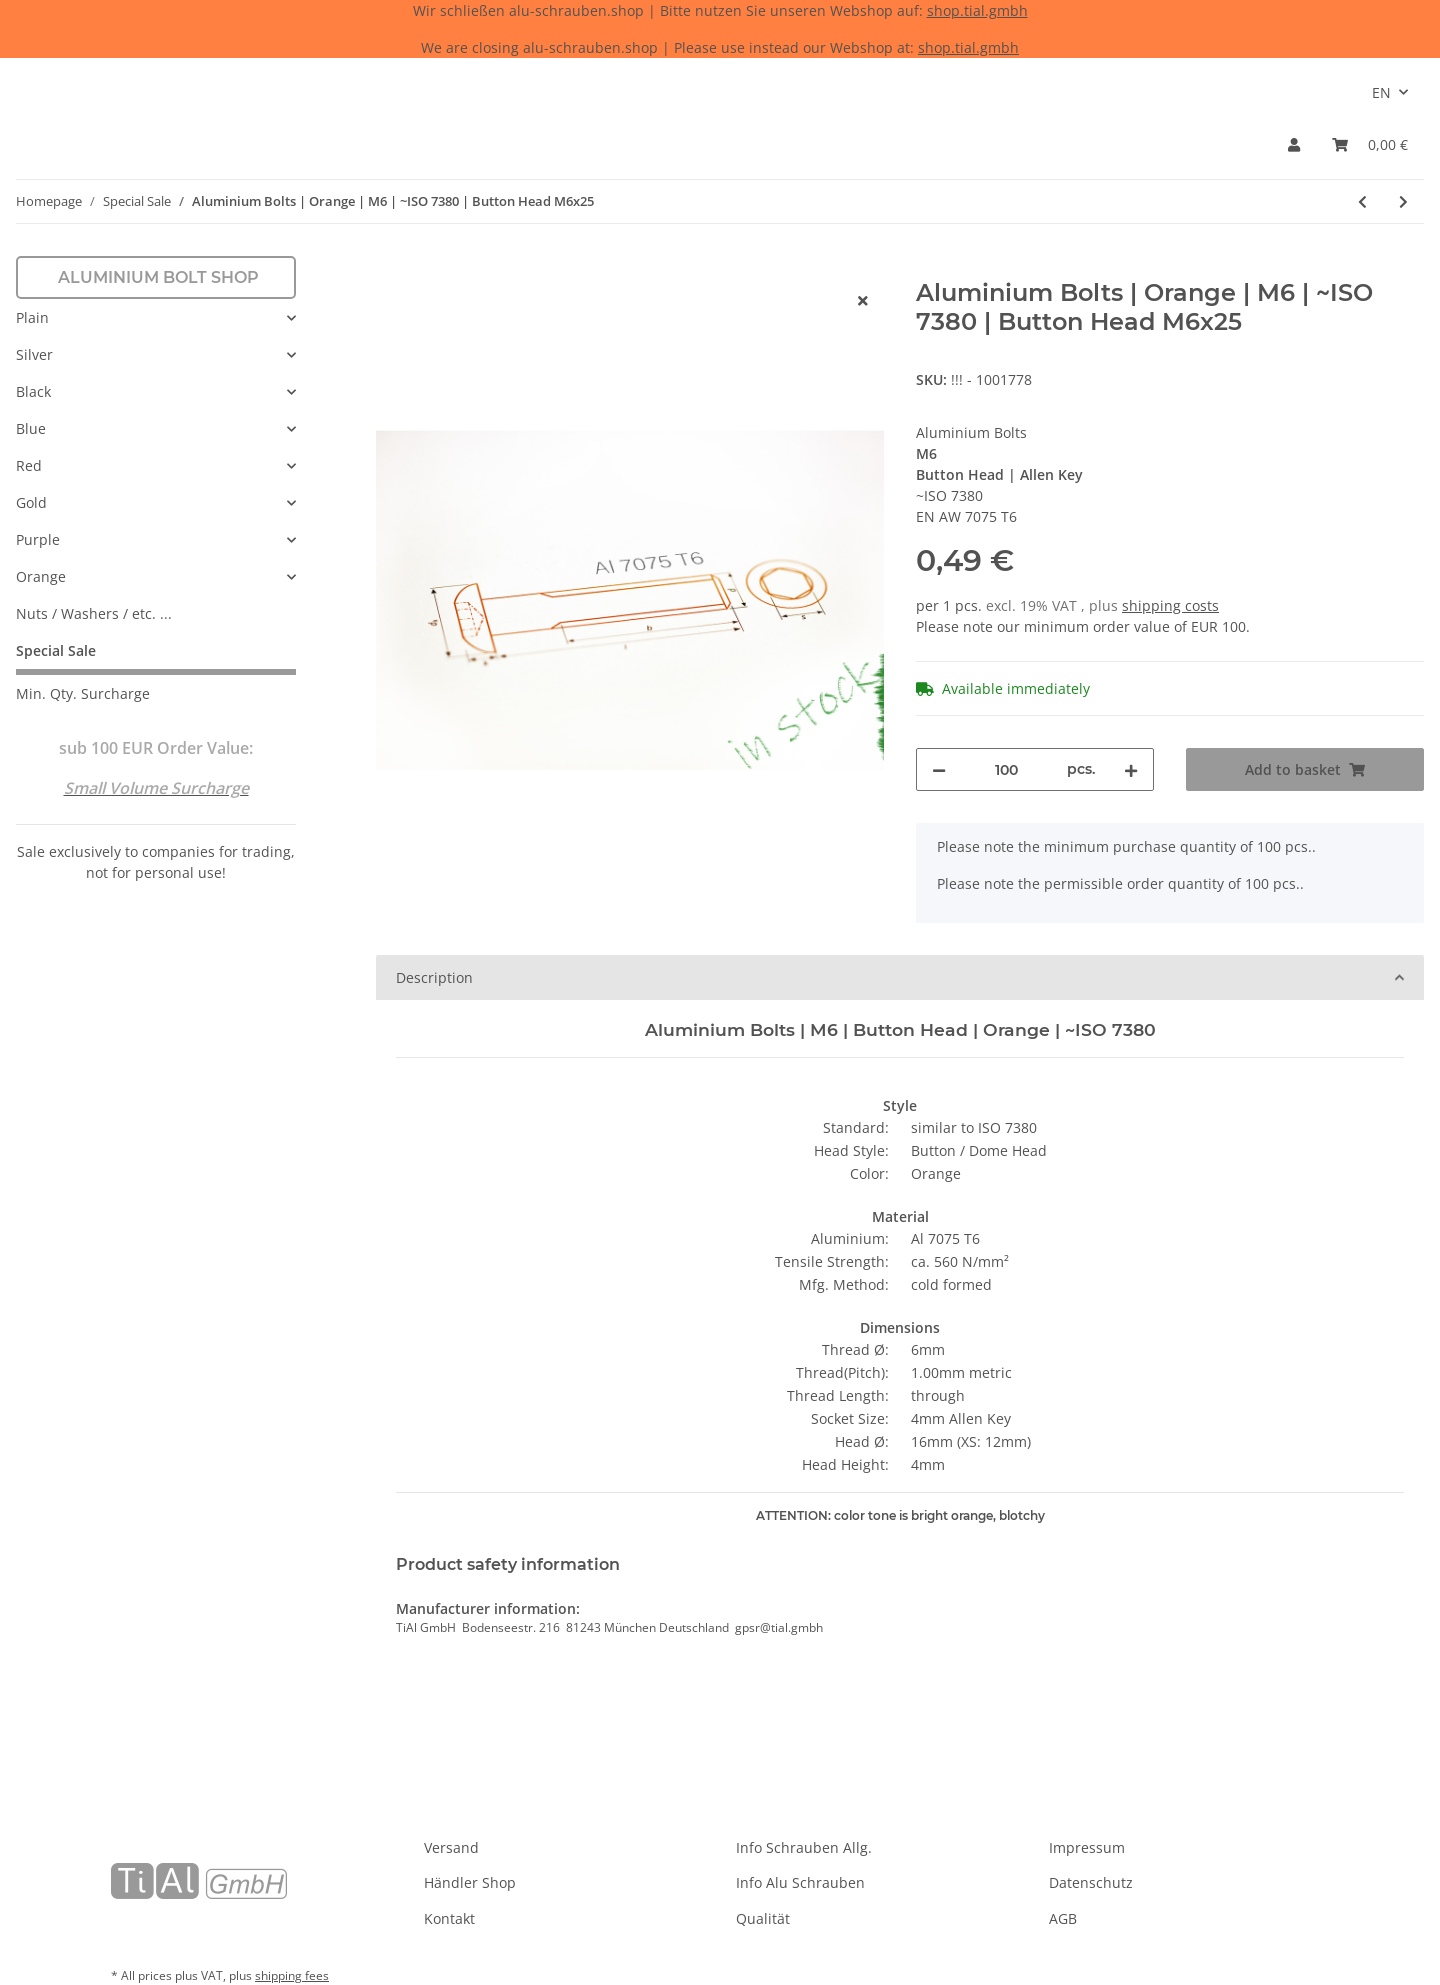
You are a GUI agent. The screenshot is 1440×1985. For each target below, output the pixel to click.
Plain (32, 317)
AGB (1063, 1918)
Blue (31, 428)
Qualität (763, 1918)
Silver (34, 354)
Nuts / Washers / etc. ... (94, 613)
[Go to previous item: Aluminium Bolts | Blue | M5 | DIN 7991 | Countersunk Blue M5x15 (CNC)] (1362, 201)
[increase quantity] (1131, 769)
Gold (31, 502)
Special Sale (56, 650)
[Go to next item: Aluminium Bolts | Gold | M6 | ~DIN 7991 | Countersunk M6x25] (1403, 201)
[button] (1294, 144)
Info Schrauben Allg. (804, 1847)
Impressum (1087, 1847)
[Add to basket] (392, 268)
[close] (863, 300)
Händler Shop (470, 1882)
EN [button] (1381, 92)
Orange (41, 576)
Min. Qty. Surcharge (83, 693)
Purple (38, 539)
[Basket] (1370, 144)
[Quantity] (1006, 769)
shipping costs (1170, 605)
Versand (451, 1847)
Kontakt (449, 1918)
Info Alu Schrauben (800, 1882)
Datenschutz (1091, 1882)
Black (33, 391)
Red (29, 465)
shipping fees (292, 1975)
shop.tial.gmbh (977, 10)
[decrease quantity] (939, 769)
